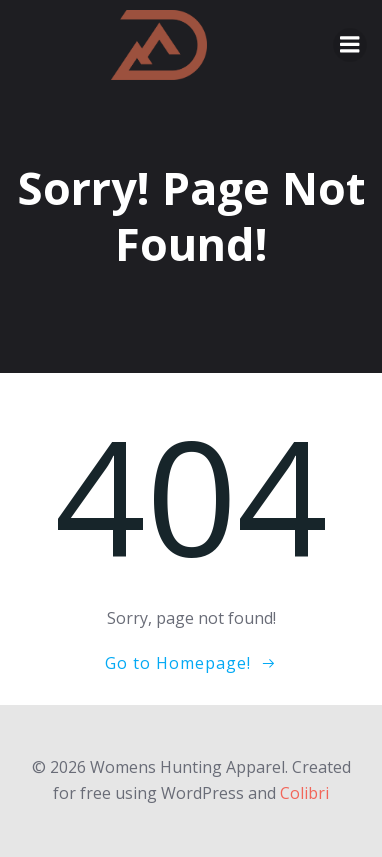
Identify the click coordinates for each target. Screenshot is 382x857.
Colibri (304, 793)
